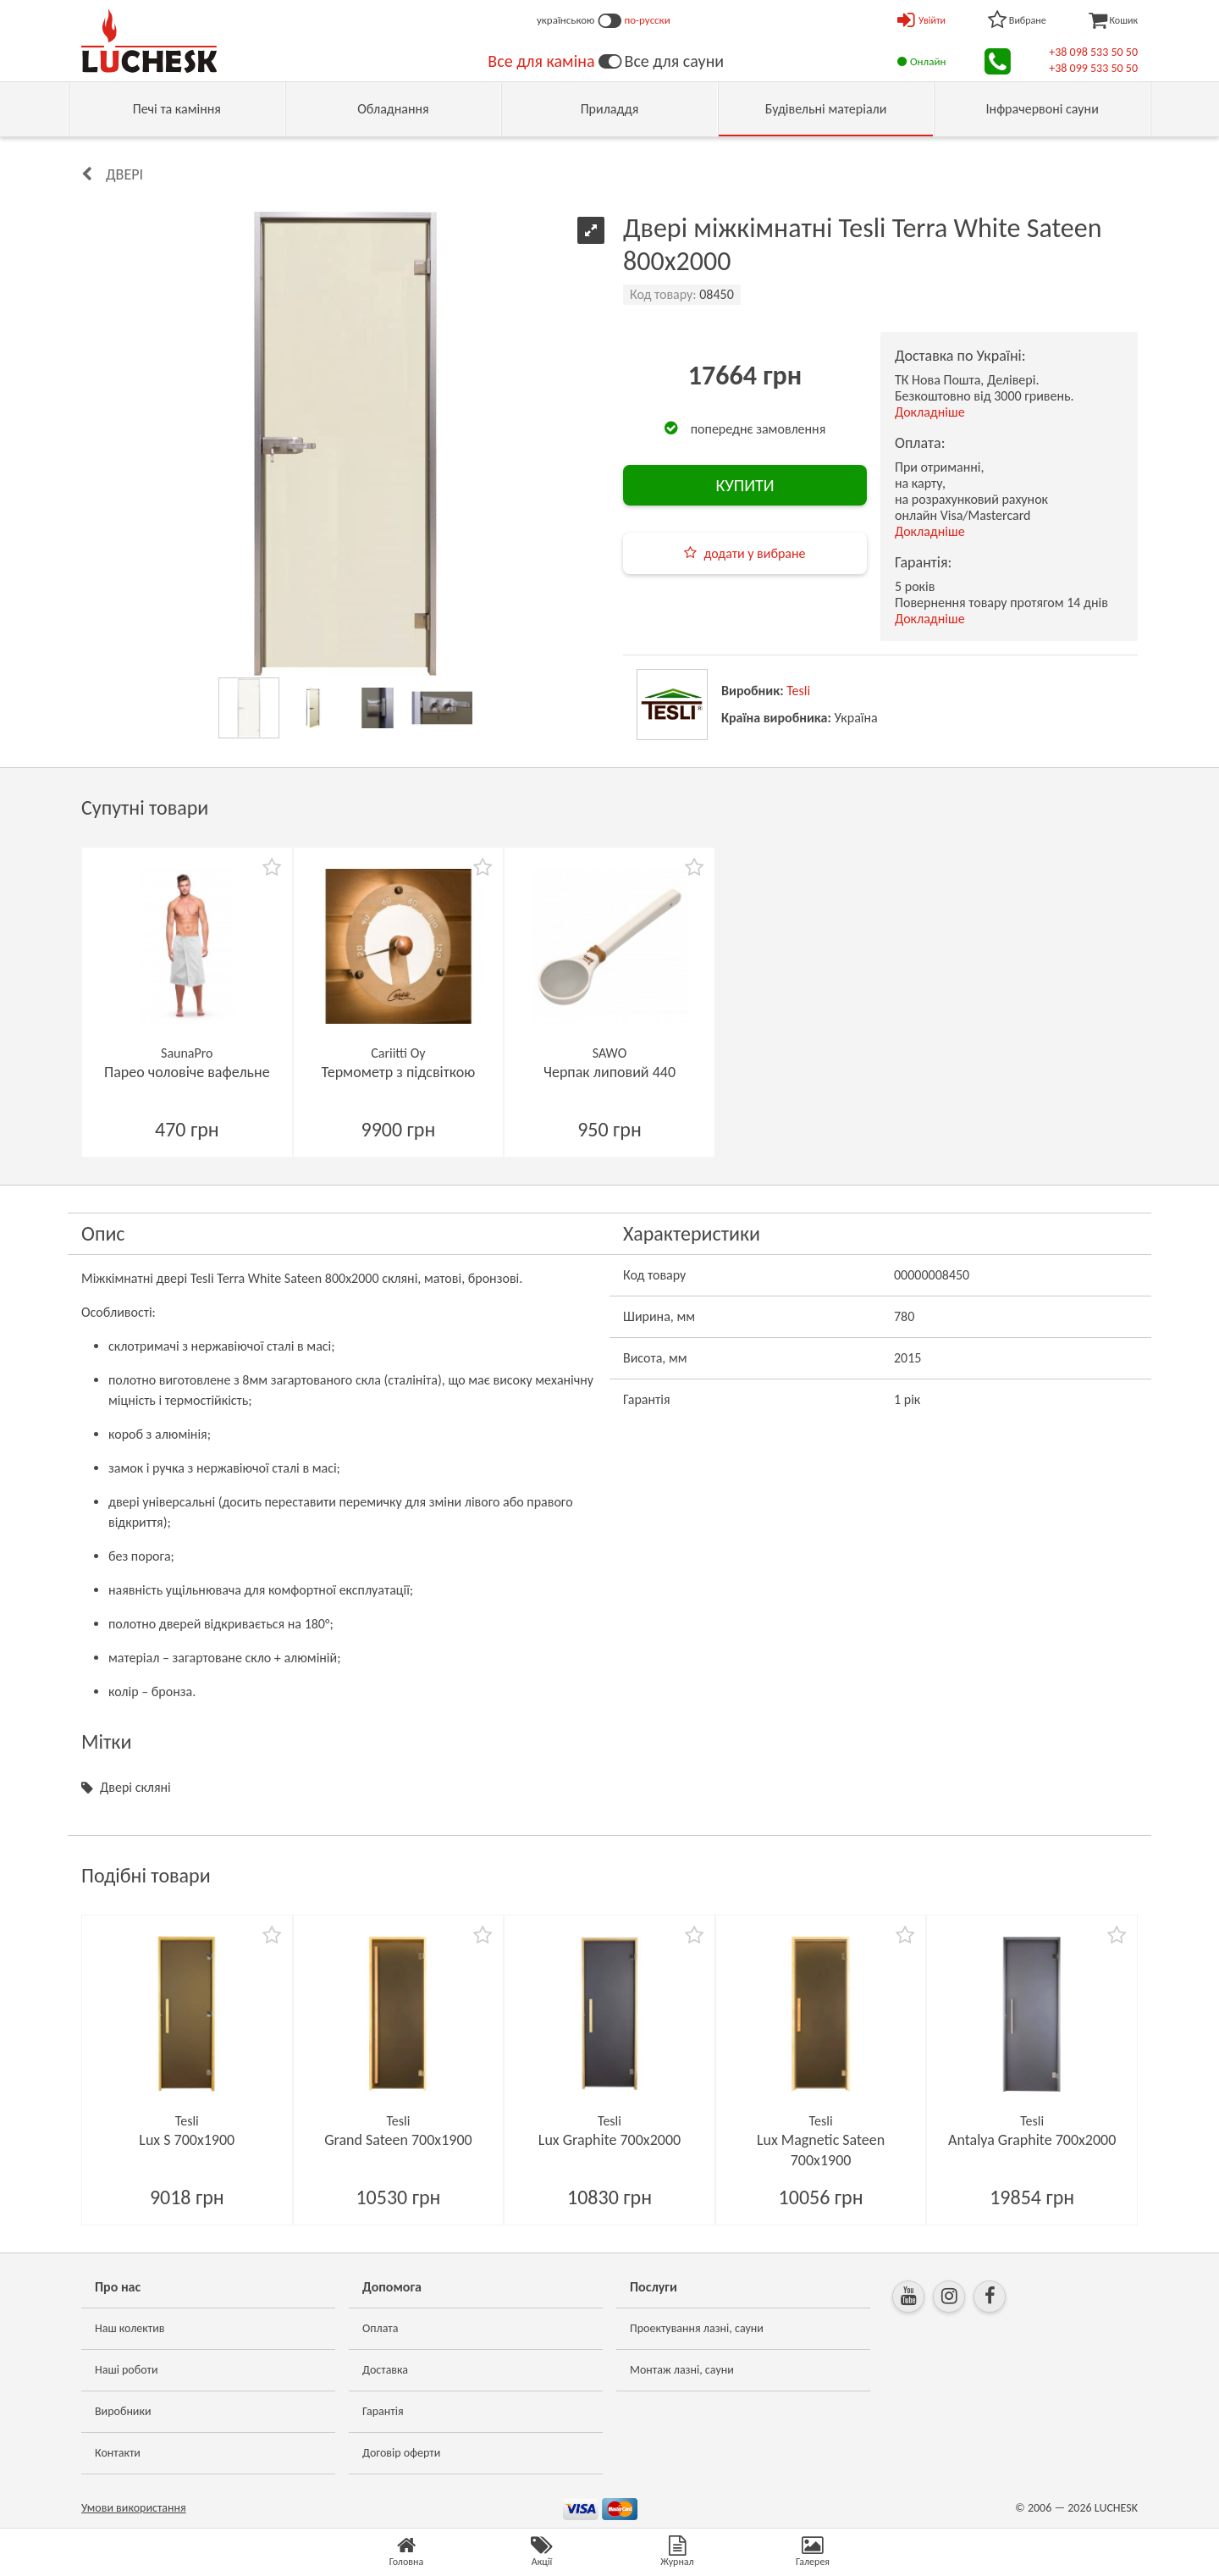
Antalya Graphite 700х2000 (1032, 2140)
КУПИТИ (744, 485)
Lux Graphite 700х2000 (609, 2140)
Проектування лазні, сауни (697, 2328)
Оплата (380, 2328)
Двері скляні (135, 1787)
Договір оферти (401, 2453)
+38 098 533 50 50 (1093, 52)
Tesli (798, 691)
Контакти (118, 2453)
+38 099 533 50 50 (1093, 68)
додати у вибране (754, 553)
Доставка (385, 2370)
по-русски (647, 20)
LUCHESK (1116, 2508)
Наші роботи (126, 2370)
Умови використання (133, 2508)
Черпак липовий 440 (609, 1072)
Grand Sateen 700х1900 (398, 2140)
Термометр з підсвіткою (399, 1072)
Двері (124, 174)
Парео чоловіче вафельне (187, 1072)
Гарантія (383, 2411)
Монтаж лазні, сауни (682, 2370)
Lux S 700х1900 (186, 2140)
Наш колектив (130, 2328)
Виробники (123, 2411)
